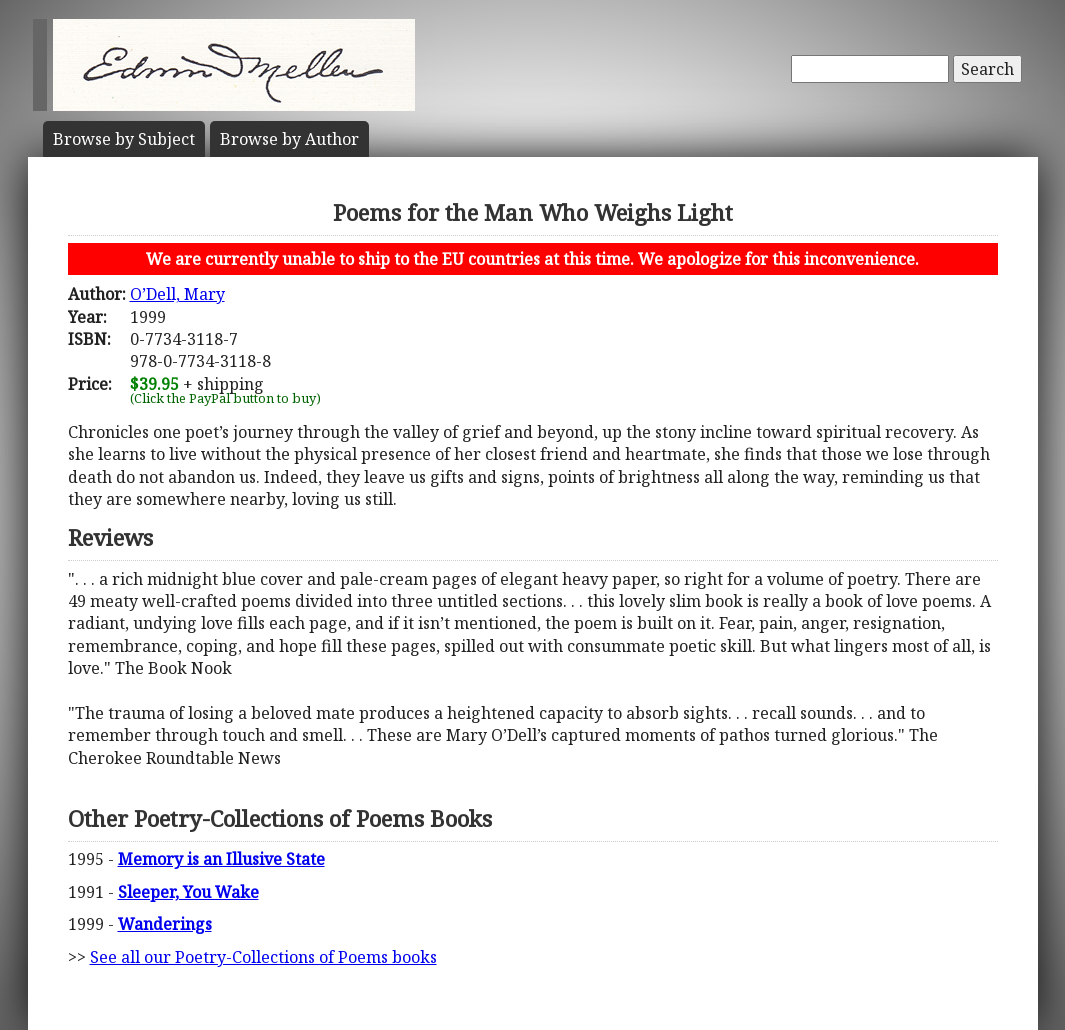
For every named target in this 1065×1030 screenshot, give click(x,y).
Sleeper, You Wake (188, 892)
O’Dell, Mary (177, 294)
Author (289, 139)
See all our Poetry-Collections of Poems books (263, 957)
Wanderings (165, 924)
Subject (124, 139)
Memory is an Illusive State (221, 859)
